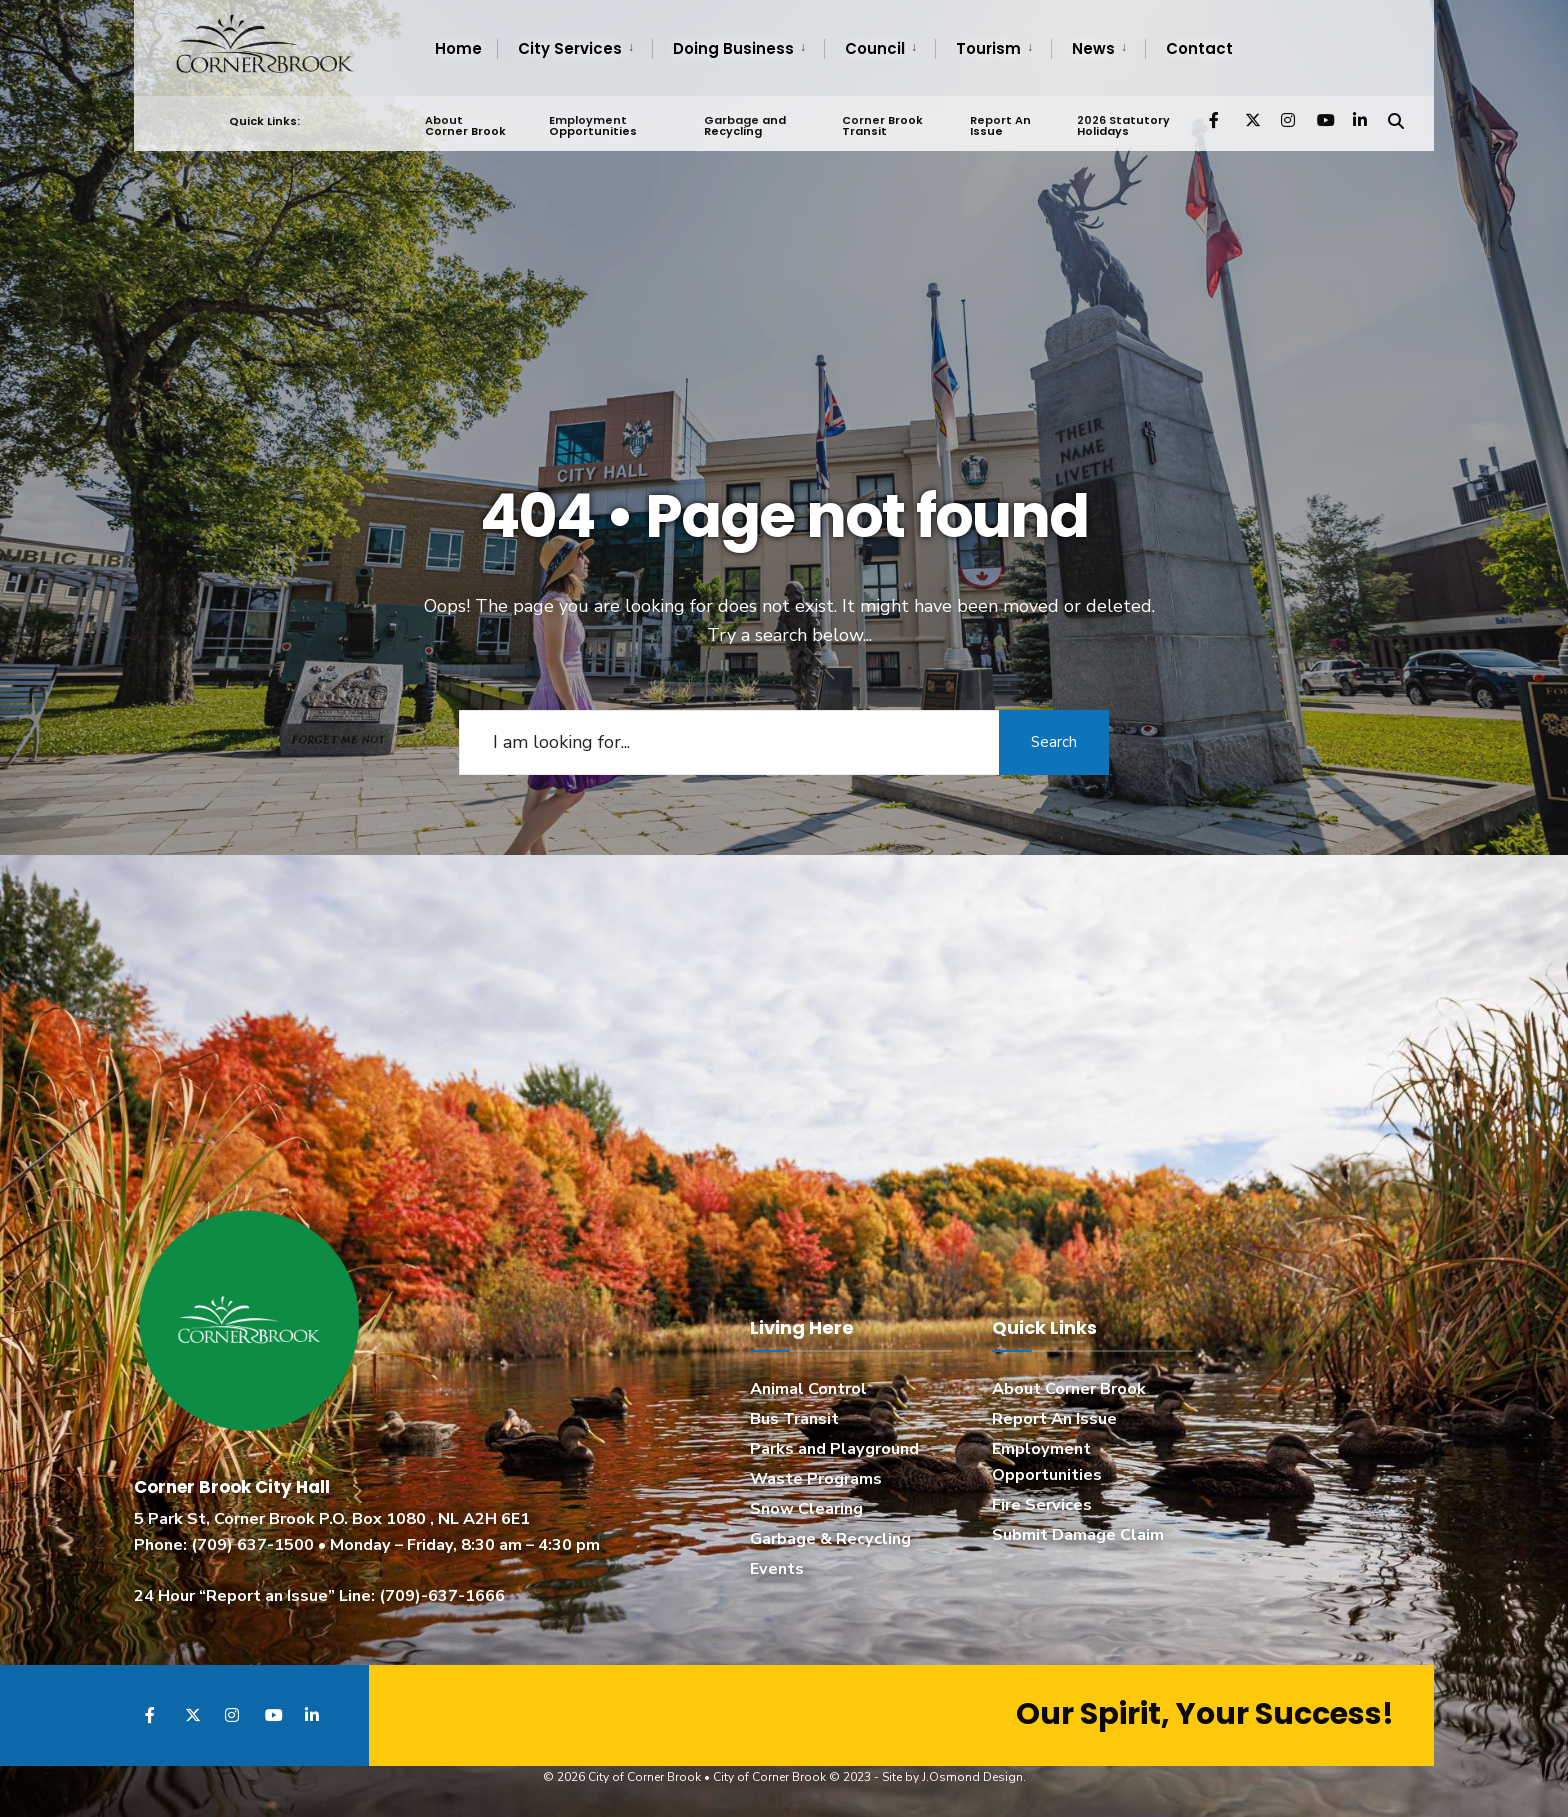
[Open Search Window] (1396, 119)
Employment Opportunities (593, 125)
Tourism (988, 48)
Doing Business (733, 48)
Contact (1199, 48)
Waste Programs (816, 1479)
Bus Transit (794, 1419)
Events (777, 1569)
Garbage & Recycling (830, 1539)
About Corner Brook (465, 125)
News (1093, 48)
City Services (570, 48)
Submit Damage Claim (1078, 1535)
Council (875, 48)
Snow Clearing (806, 1509)
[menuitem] (574, 49)
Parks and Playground (834, 1449)
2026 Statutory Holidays (1123, 125)
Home (458, 48)
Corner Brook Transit (882, 125)
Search (1054, 742)
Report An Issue (1000, 125)
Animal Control (808, 1389)
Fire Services (1042, 1505)
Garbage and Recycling (745, 125)
